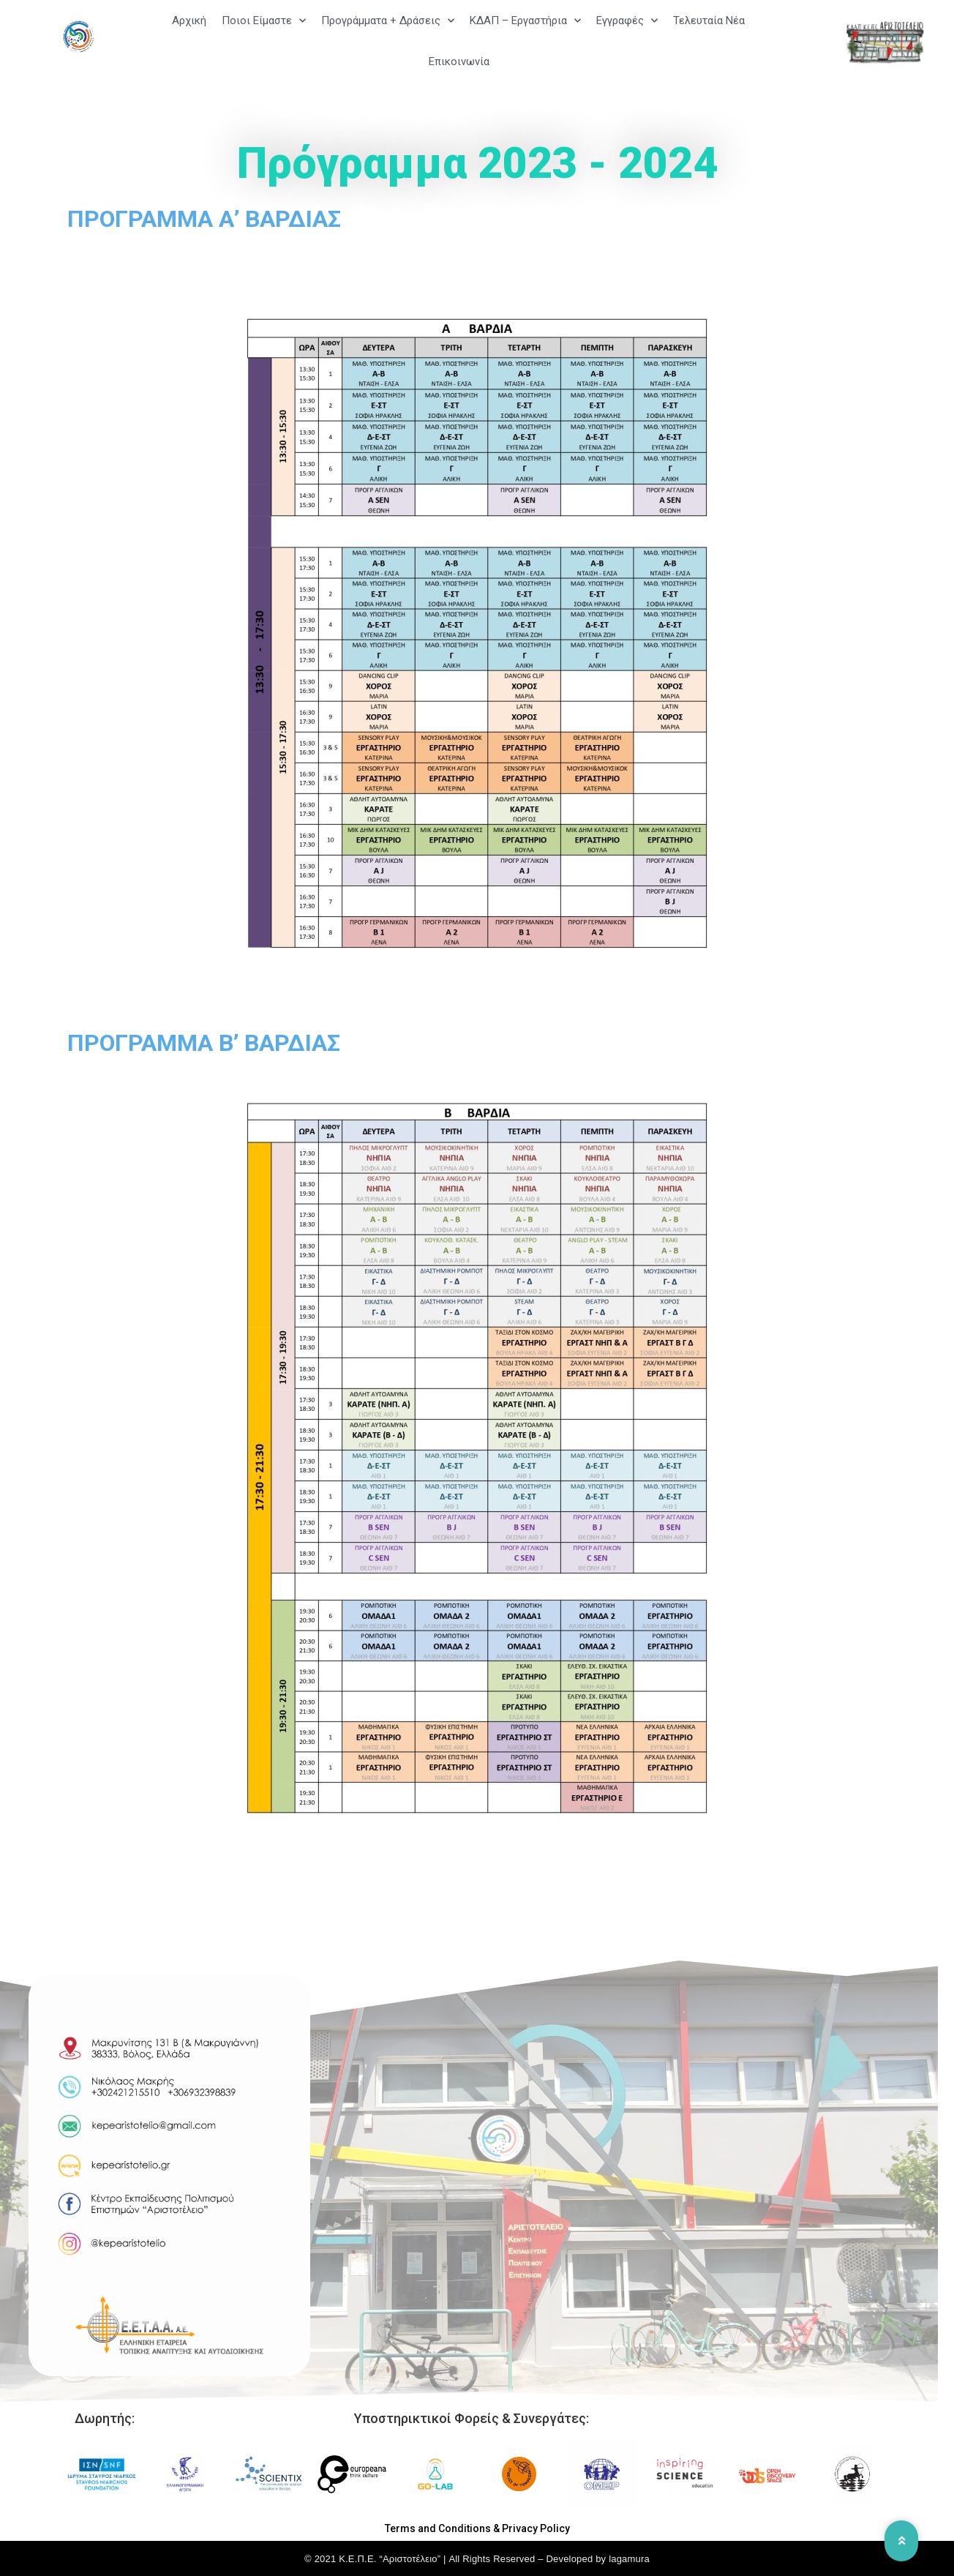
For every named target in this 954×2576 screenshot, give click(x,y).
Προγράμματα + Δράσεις (387, 21)
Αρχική (189, 20)
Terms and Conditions (438, 2528)
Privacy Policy (536, 2528)
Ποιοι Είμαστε (264, 21)
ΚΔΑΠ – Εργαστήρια (525, 21)
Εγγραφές (627, 21)
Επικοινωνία (459, 61)
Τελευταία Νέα (709, 20)
